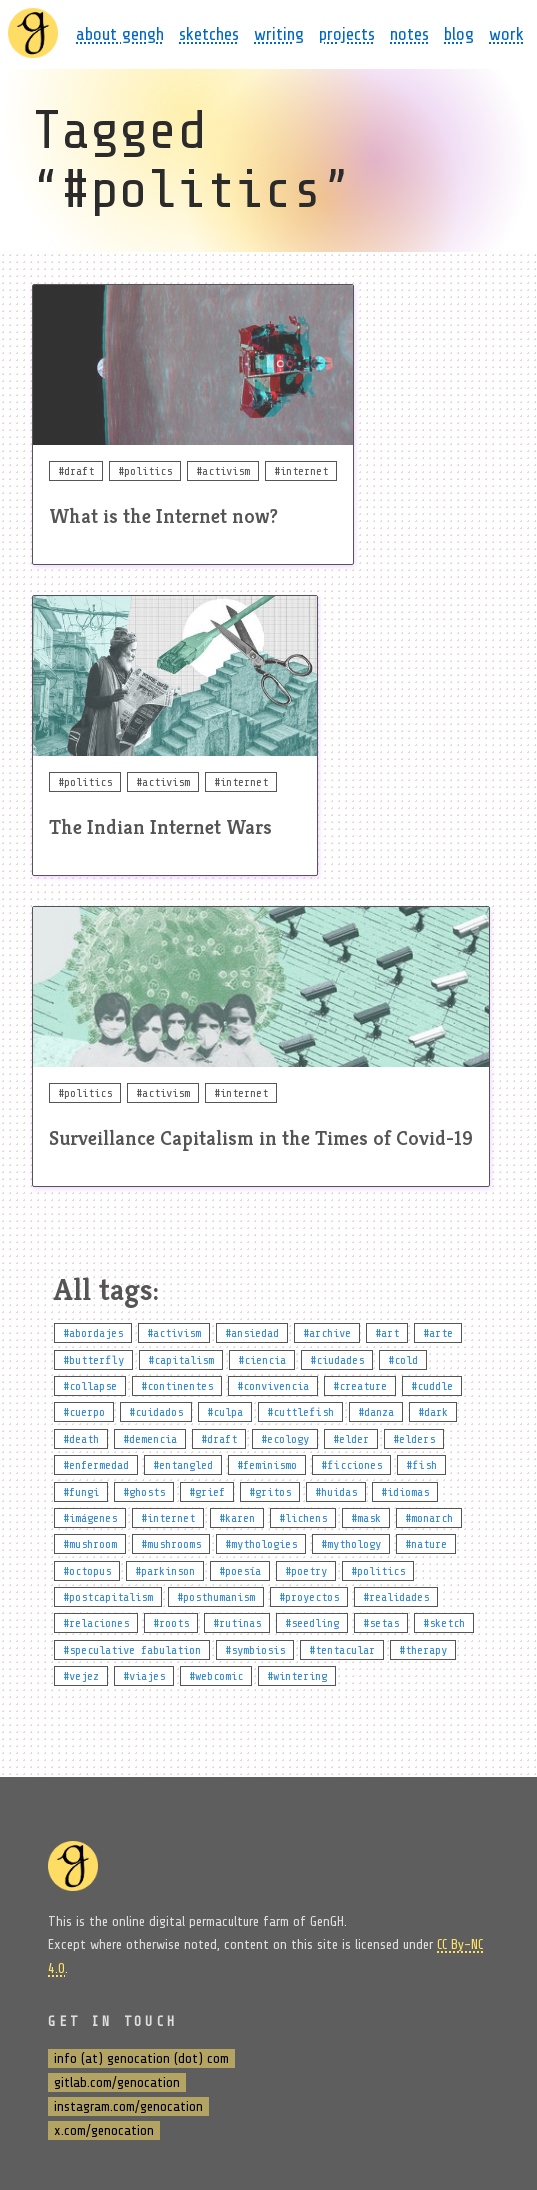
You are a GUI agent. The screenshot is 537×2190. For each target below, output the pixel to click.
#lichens (303, 1518)
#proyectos (309, 1597)
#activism (174, 1333)
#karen (237, 1518)
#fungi (81, 1492)
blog (459, 34)
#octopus (87, 1571)
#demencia (150, 1439)
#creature (360, 1386)
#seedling (312, 1623)
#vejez (81, 1676)
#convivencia (273, 1386)
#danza (376, 1412)
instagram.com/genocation (128, 2106)
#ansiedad (252, 1333)
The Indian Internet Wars (160, 827)
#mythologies (261, 1544)
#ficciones (351, 1465)
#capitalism (181, 1360)
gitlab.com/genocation (117, 2082)
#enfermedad (96, 1465)
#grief (207, 1492)
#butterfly (93, 1360)
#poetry (306, 1571)
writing (279, 34)
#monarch (429, 1518)
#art (387, 1333)
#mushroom (90, 1544)
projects (347, 34)
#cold (403, 1360)
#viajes (144, 1676)
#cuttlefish (300, 1412)
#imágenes (90, 1518)
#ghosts (144, 1492)
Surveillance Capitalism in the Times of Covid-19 (261, 1138)
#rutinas (237, 1623)
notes (409, 34)
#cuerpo (84, 1412)
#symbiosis (255, 1650)
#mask (366, 1518)
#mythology (351, 1544)
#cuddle (432, 1386)
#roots (171, 1623)
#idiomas (405, 1492)
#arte (438, 1333)
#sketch (444, 1623)
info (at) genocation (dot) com (141, 2058)
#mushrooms (171, 1544)
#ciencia (262, 1360)
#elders (414, 1439)
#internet (168, 1518)
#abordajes (93, 1333)
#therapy (423, 1650)
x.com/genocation (104, 2130)
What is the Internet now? (163, 516)
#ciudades (337, 1360)
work (506, 34)
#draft (219, 1439)
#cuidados (156, 1412)
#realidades (396, 1597)
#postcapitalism (108, 1597)
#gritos (270, 1492)
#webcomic (216, 1676)
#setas (381, 1623)
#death (81, 1439)
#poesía (240, 1571)
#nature (426, 1544)
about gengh (120, 34)
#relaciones (96, 1623)
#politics (378, 1571)
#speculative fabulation (132, 1650)
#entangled (183, 1465)
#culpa (225, 1412)
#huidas (336, 1492)
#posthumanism (216, 1597)
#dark (433, 1412)
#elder (351, 1439)
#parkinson (165, 1571)
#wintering (297, 1676)
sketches (209, 34)
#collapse (90, 1386)
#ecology (285, 1439)
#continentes (177, 1386)
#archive (327, 1333)
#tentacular (342, 1650)
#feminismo (267, 1465)
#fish (421, 1465)
